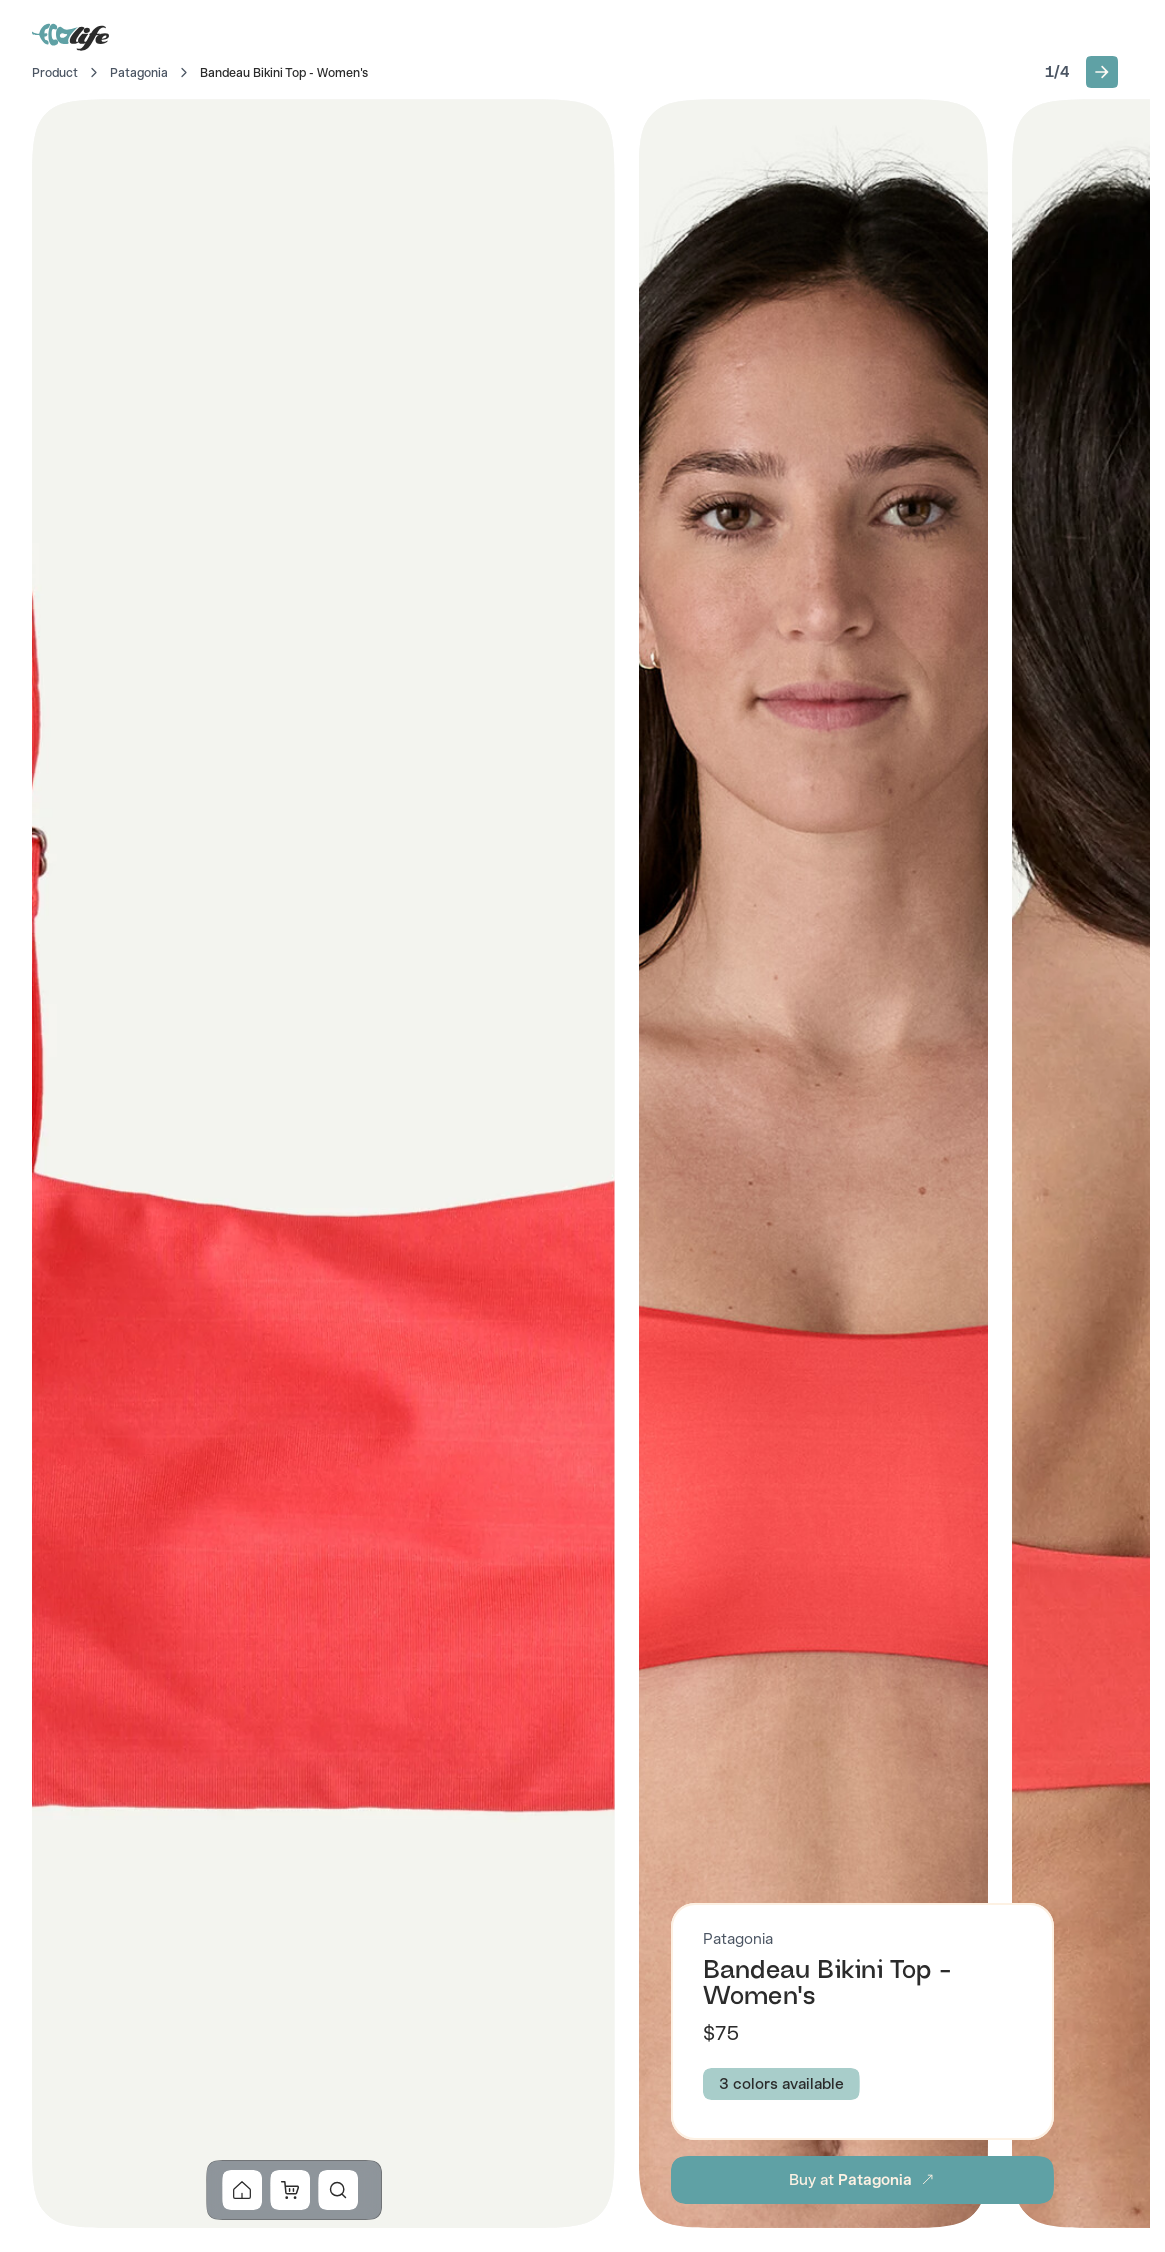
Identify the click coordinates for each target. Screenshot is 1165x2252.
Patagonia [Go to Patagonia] (139, 73)
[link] (243, 2190)
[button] (1102, 72)
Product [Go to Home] (55, 73)
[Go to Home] (72, 36)
